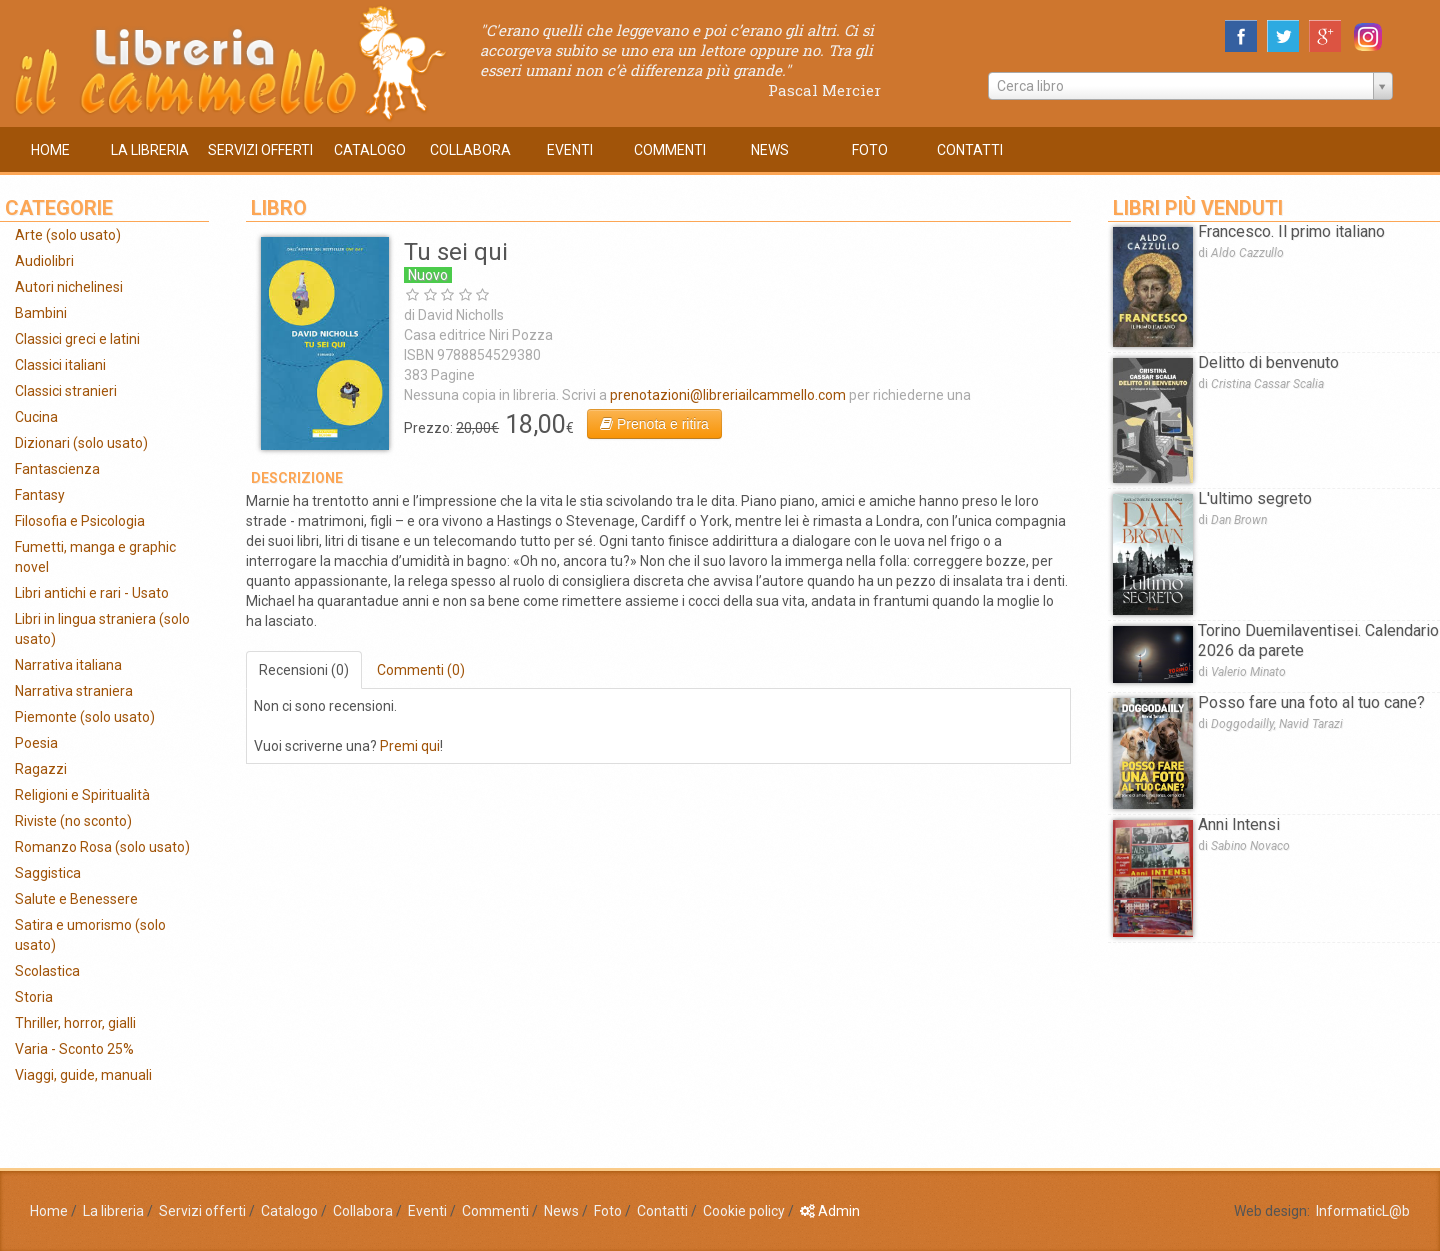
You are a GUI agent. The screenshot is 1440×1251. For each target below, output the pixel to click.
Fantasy (40, 495)
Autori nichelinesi (69, 287)
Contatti (662, 1211)
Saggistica (48, 873)
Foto (608, 1211)
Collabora (363, 1211)
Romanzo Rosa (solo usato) (102, 847)
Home (49, 1211)
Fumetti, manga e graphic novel (95, 557)
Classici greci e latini (77, 339)
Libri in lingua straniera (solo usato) (102, 629)
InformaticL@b (1363, 1211)
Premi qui (410, 746)
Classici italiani (60, 365)
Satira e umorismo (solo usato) (90, 935)
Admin (830, 1211)
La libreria (113, 1211)
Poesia (36, 743)
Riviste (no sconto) (73, 821)
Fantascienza (57, 469)
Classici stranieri (66, 391)
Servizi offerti (202, 1211)
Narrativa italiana (68, 665)
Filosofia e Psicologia (80, 521)
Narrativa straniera (74, 691)
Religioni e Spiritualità (82, 795)
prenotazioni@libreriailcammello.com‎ (728, 395)
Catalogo (289, 1211)
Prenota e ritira (654, 424)
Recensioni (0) (304, 670)
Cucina (36, 417)
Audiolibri (44, 261)
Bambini (41, 313)
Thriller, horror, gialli (75, 1023)
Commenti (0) (421, 670)
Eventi (427, 1211)
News (561, 1211)
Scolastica (47, 971)
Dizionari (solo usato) (81, 443)
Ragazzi (41, 769)
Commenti (495, 1211)
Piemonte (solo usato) (85, 717)
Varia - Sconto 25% (74, 1049)
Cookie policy (744, 1211)
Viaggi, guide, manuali (83, 1075)
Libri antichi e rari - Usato (92, 593)
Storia (34, 997)
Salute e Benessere (76, 899)
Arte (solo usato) (68, 235)
